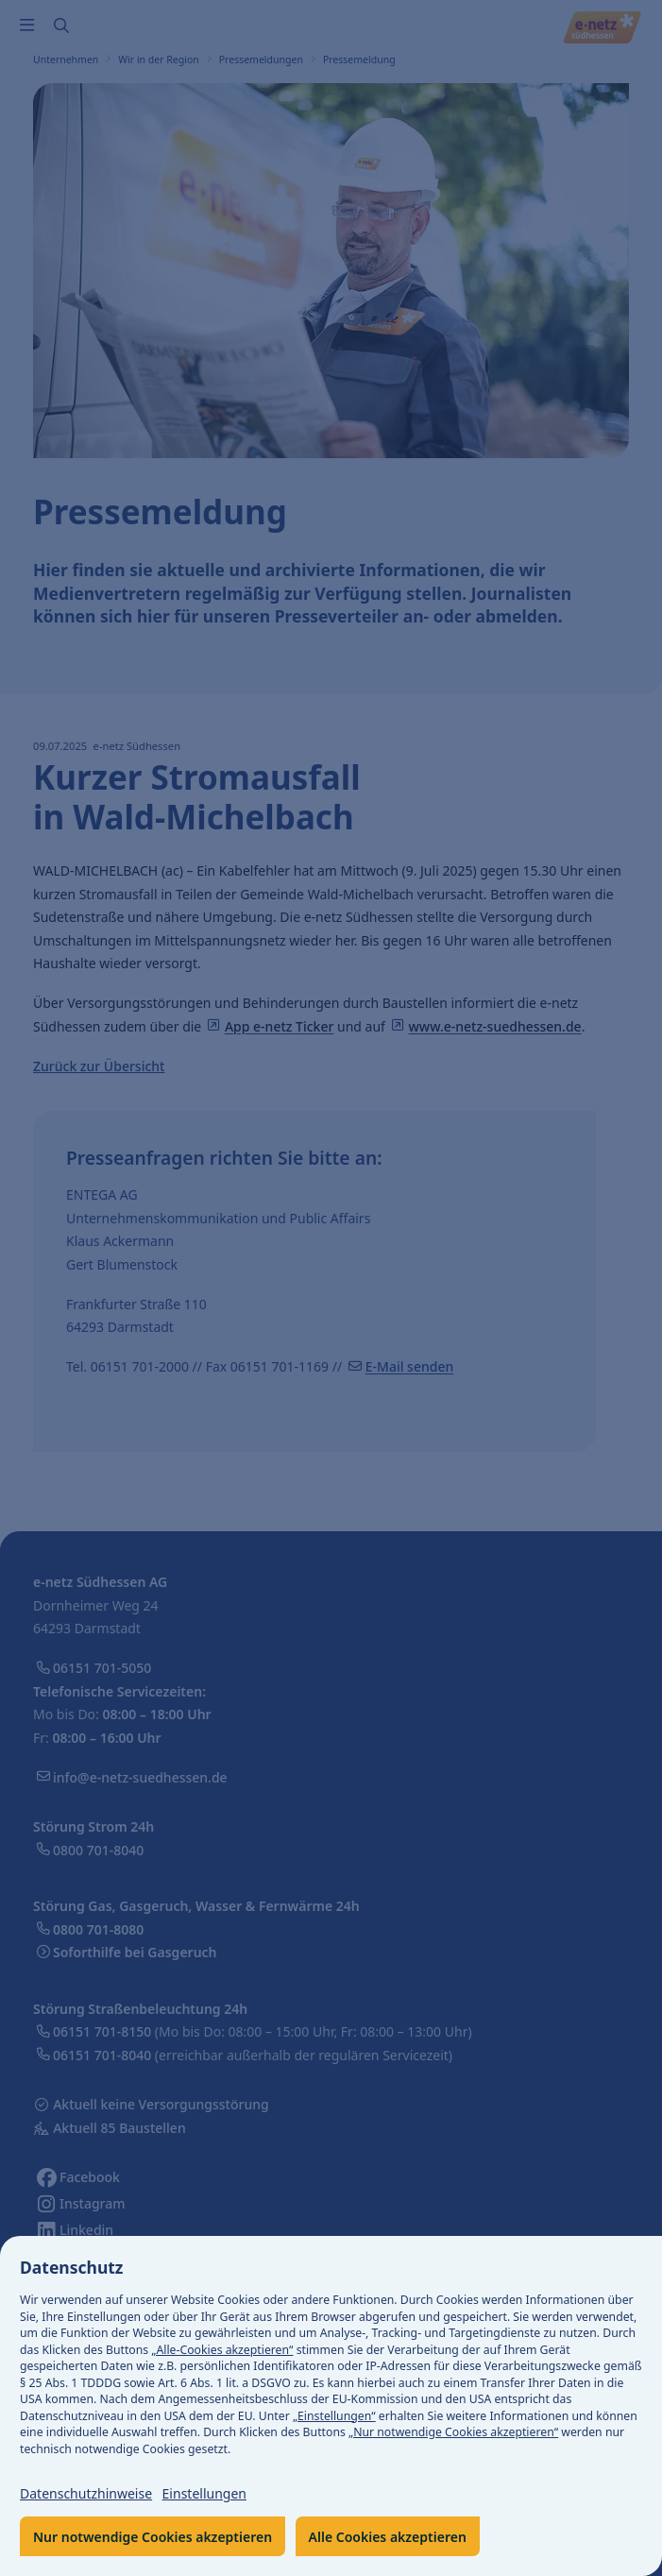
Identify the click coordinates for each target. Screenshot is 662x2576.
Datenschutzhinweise (86, 2493)
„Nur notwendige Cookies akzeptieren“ (453, 2432)
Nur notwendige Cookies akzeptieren (152, 2537)
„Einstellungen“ (334, 2416)
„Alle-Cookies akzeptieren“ (222, 2350)
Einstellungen (204, 2493)
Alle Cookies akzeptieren (388, 2537)
